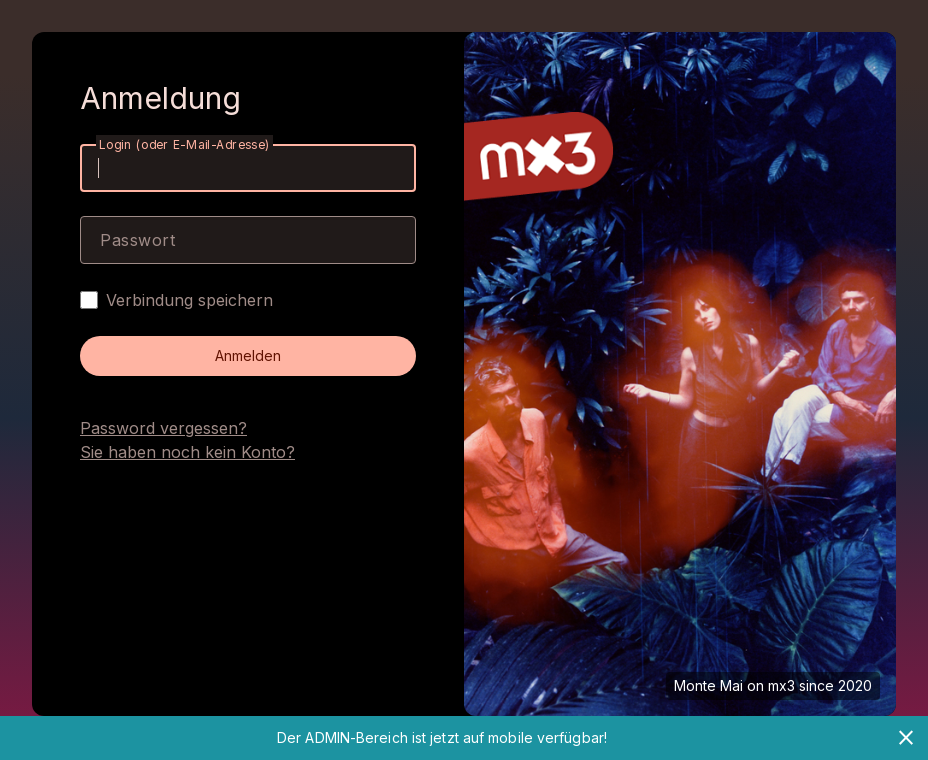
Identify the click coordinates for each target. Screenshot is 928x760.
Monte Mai (708, 685)
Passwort (137, 240)
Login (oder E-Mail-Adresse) (184, 144)
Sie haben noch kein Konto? (187, 452)
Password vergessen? (163, 428)
